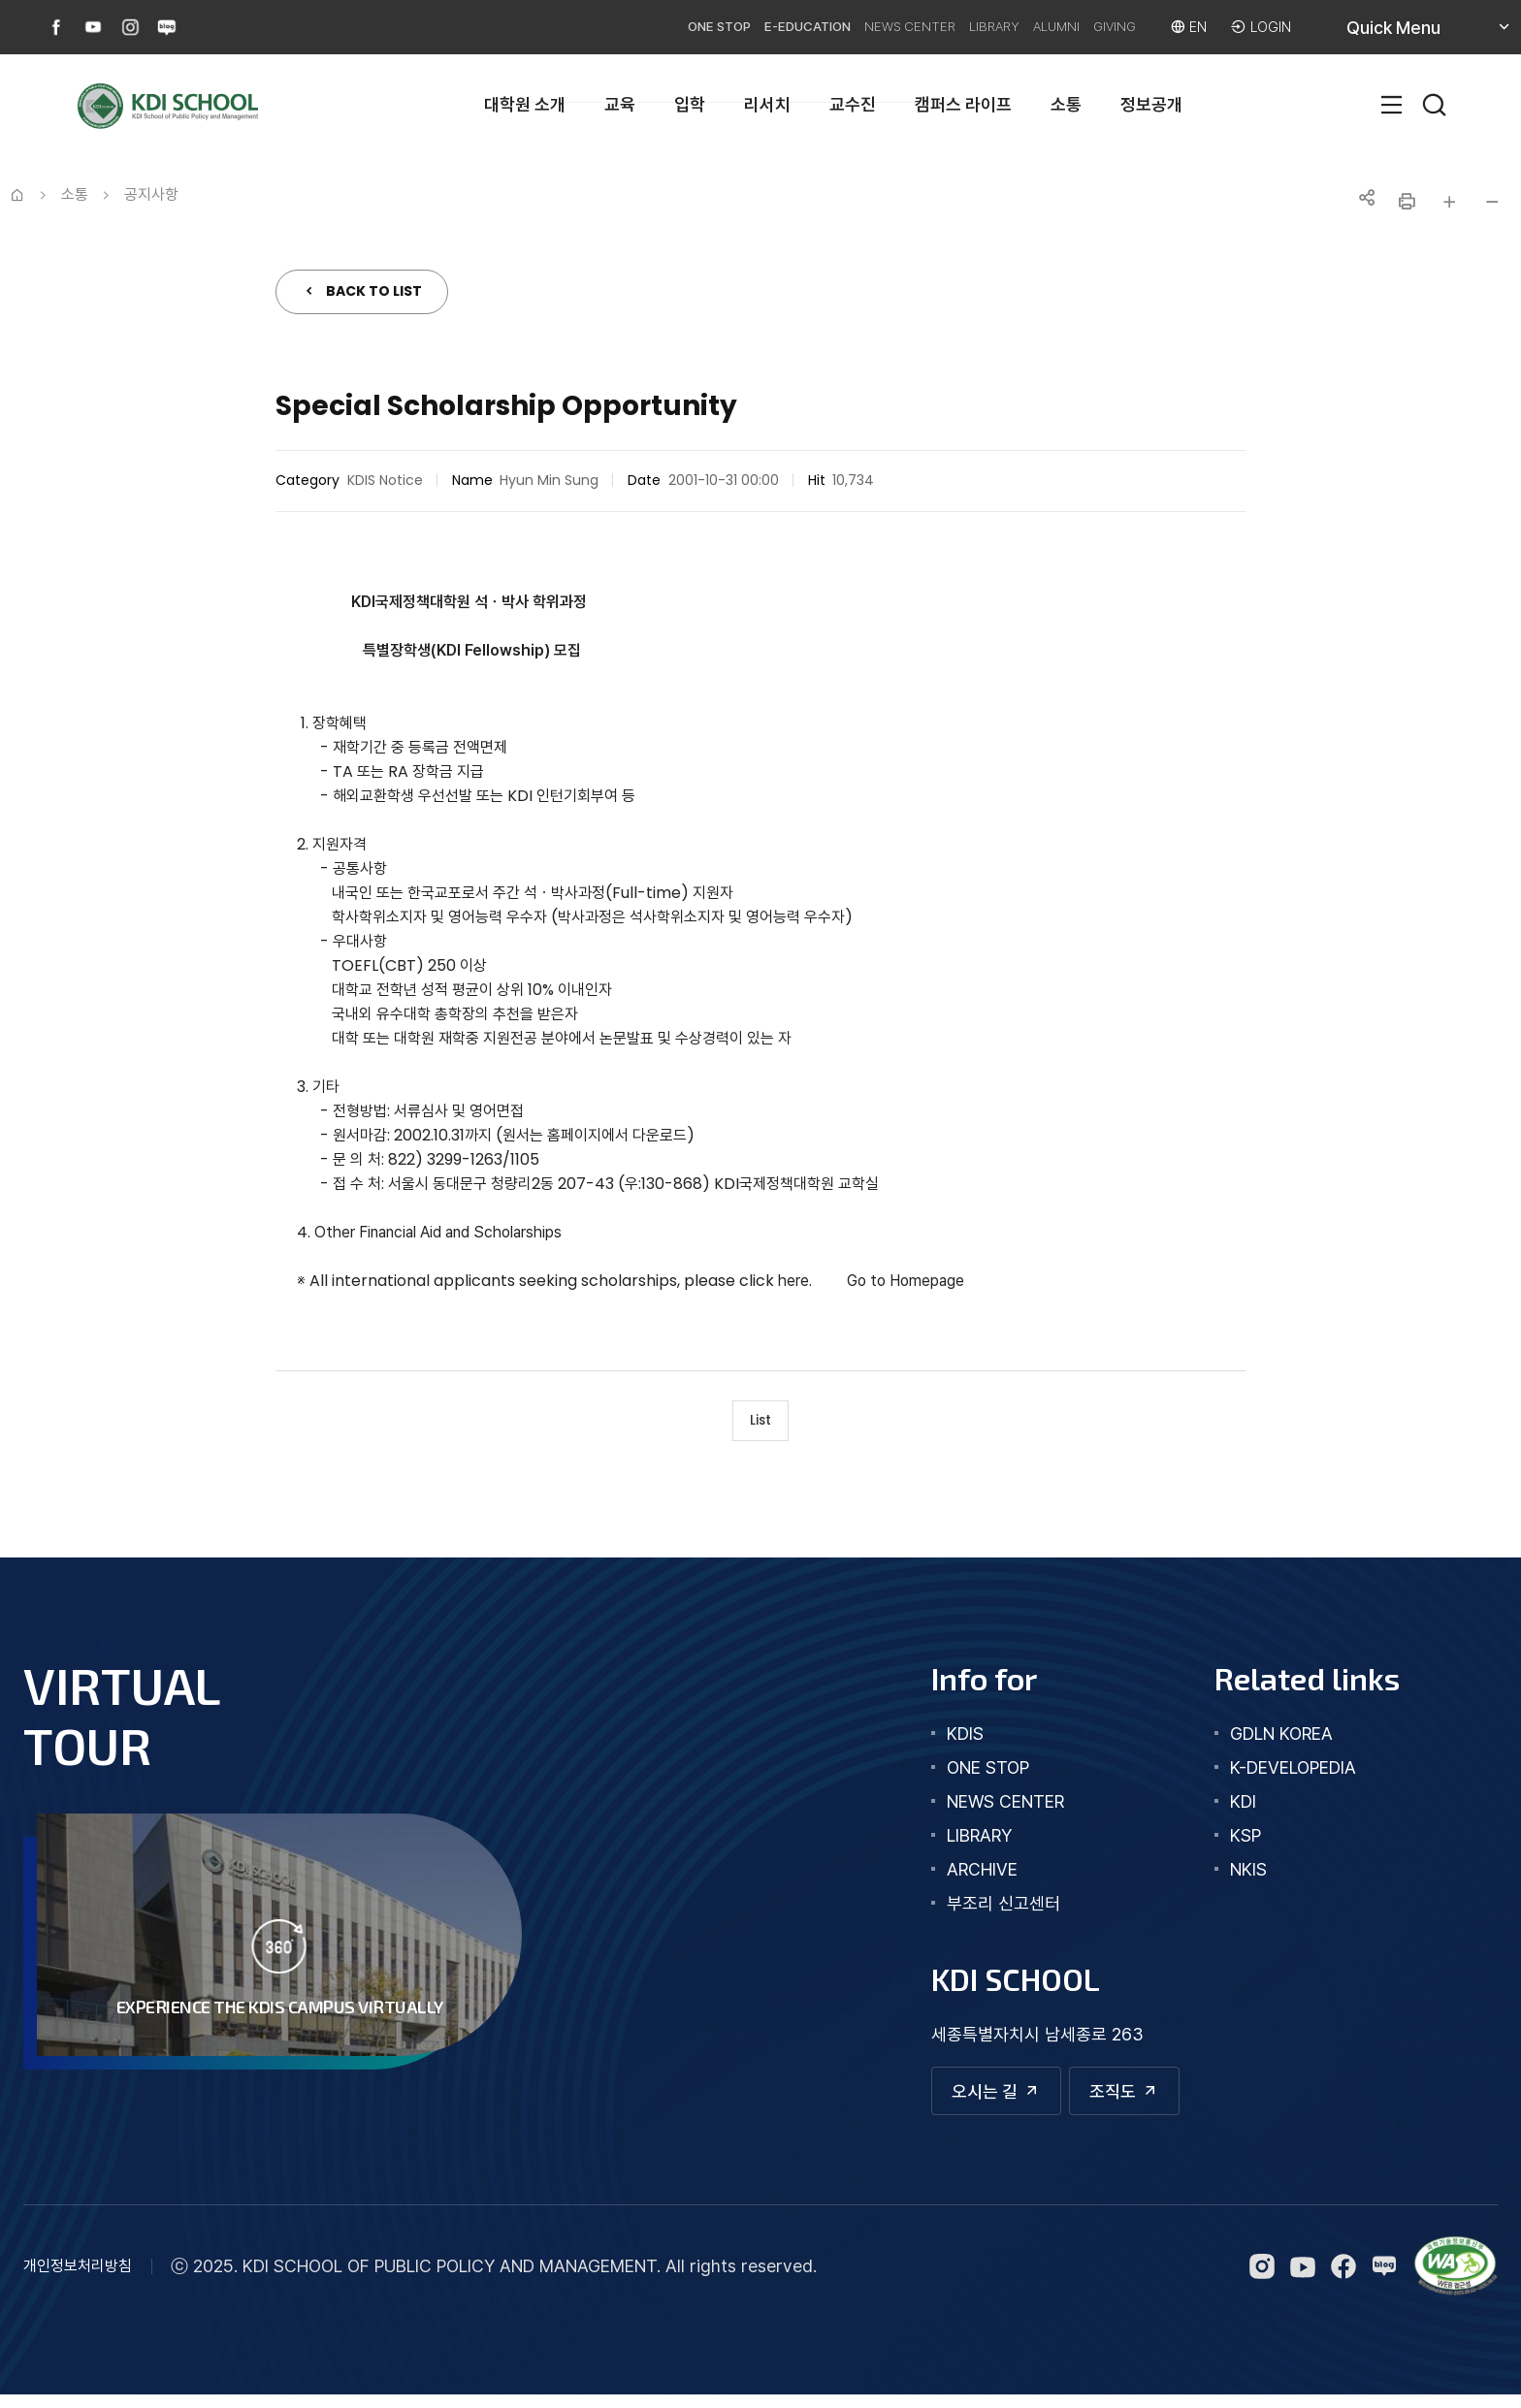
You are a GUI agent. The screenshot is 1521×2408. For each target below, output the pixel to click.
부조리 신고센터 (982, 1911)
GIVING (1095, 26)
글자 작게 (1491, 201)
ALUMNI (1020, 26)
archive (960, 1877)
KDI (1232, 1809)
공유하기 (1363, 201)
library (957, 1843)
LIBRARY (942, 26)
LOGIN (1268, 26)
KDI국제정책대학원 (410, 602)
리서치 (767, 104)
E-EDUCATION (715, 26)
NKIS (1237, 1877)
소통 (1066, 104)
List (761, 1424)
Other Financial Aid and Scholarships (438, 1232)
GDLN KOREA (1270, 1741)
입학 (689, 104)
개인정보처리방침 (77, 2279)
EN (1190, 26)
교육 (619, 104)
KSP (1234, 1843)
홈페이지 (574, 1135)
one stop (966, 1775)
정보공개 (1151, 104)
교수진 (852, 104)
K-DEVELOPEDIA (1282, 1775)
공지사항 (151, 194)
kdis (943, 1741)
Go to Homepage (905, 1280)
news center (984, 1809)
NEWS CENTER (839, 26)
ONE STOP (606, 26)
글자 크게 (1449, 201)
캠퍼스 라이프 (963, 104)
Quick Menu (1416, 34)
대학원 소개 (525, 104)
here (793, 1280)
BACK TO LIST (374, 291)
